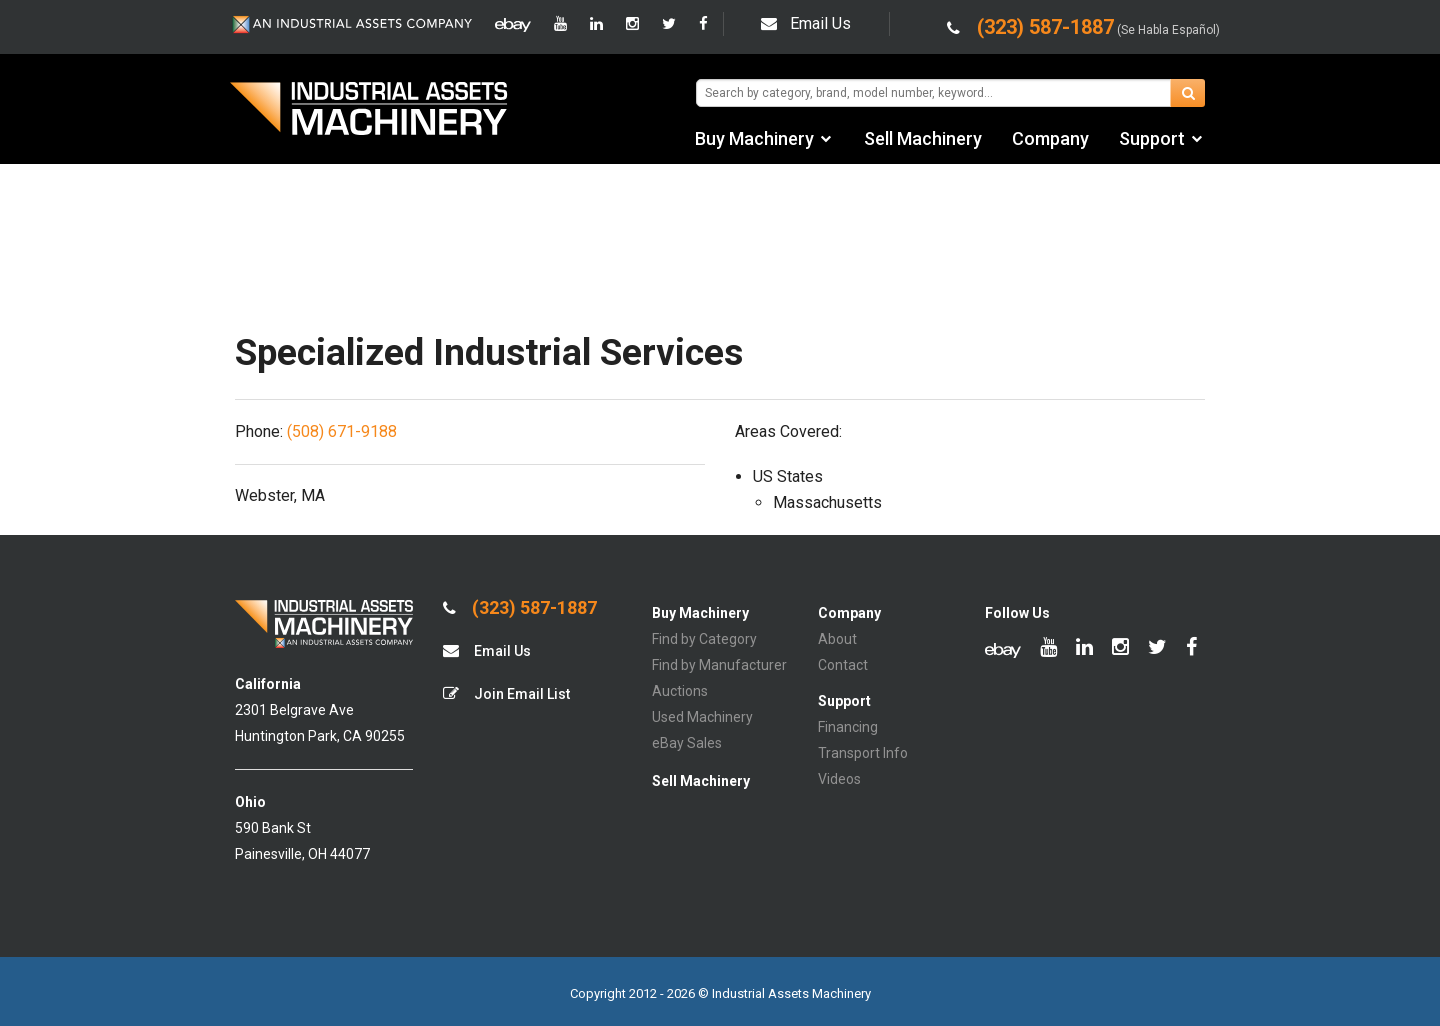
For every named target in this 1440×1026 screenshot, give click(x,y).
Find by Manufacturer (719, 665)
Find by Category (704, 639)
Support (1152, 138)
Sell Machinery (923, 138)
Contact (843, 665)
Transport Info (863, 753)
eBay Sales (687, 743)
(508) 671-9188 (342, 431)
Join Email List (506, 693)
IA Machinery (369, 111)
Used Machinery (702, 717)
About (837, 639)
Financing (848, 727)
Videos (839, 779)
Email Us (806, 23)
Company (1050, 138)
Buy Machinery (754, 138)
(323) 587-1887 (520, 608)
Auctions (680, 691)
